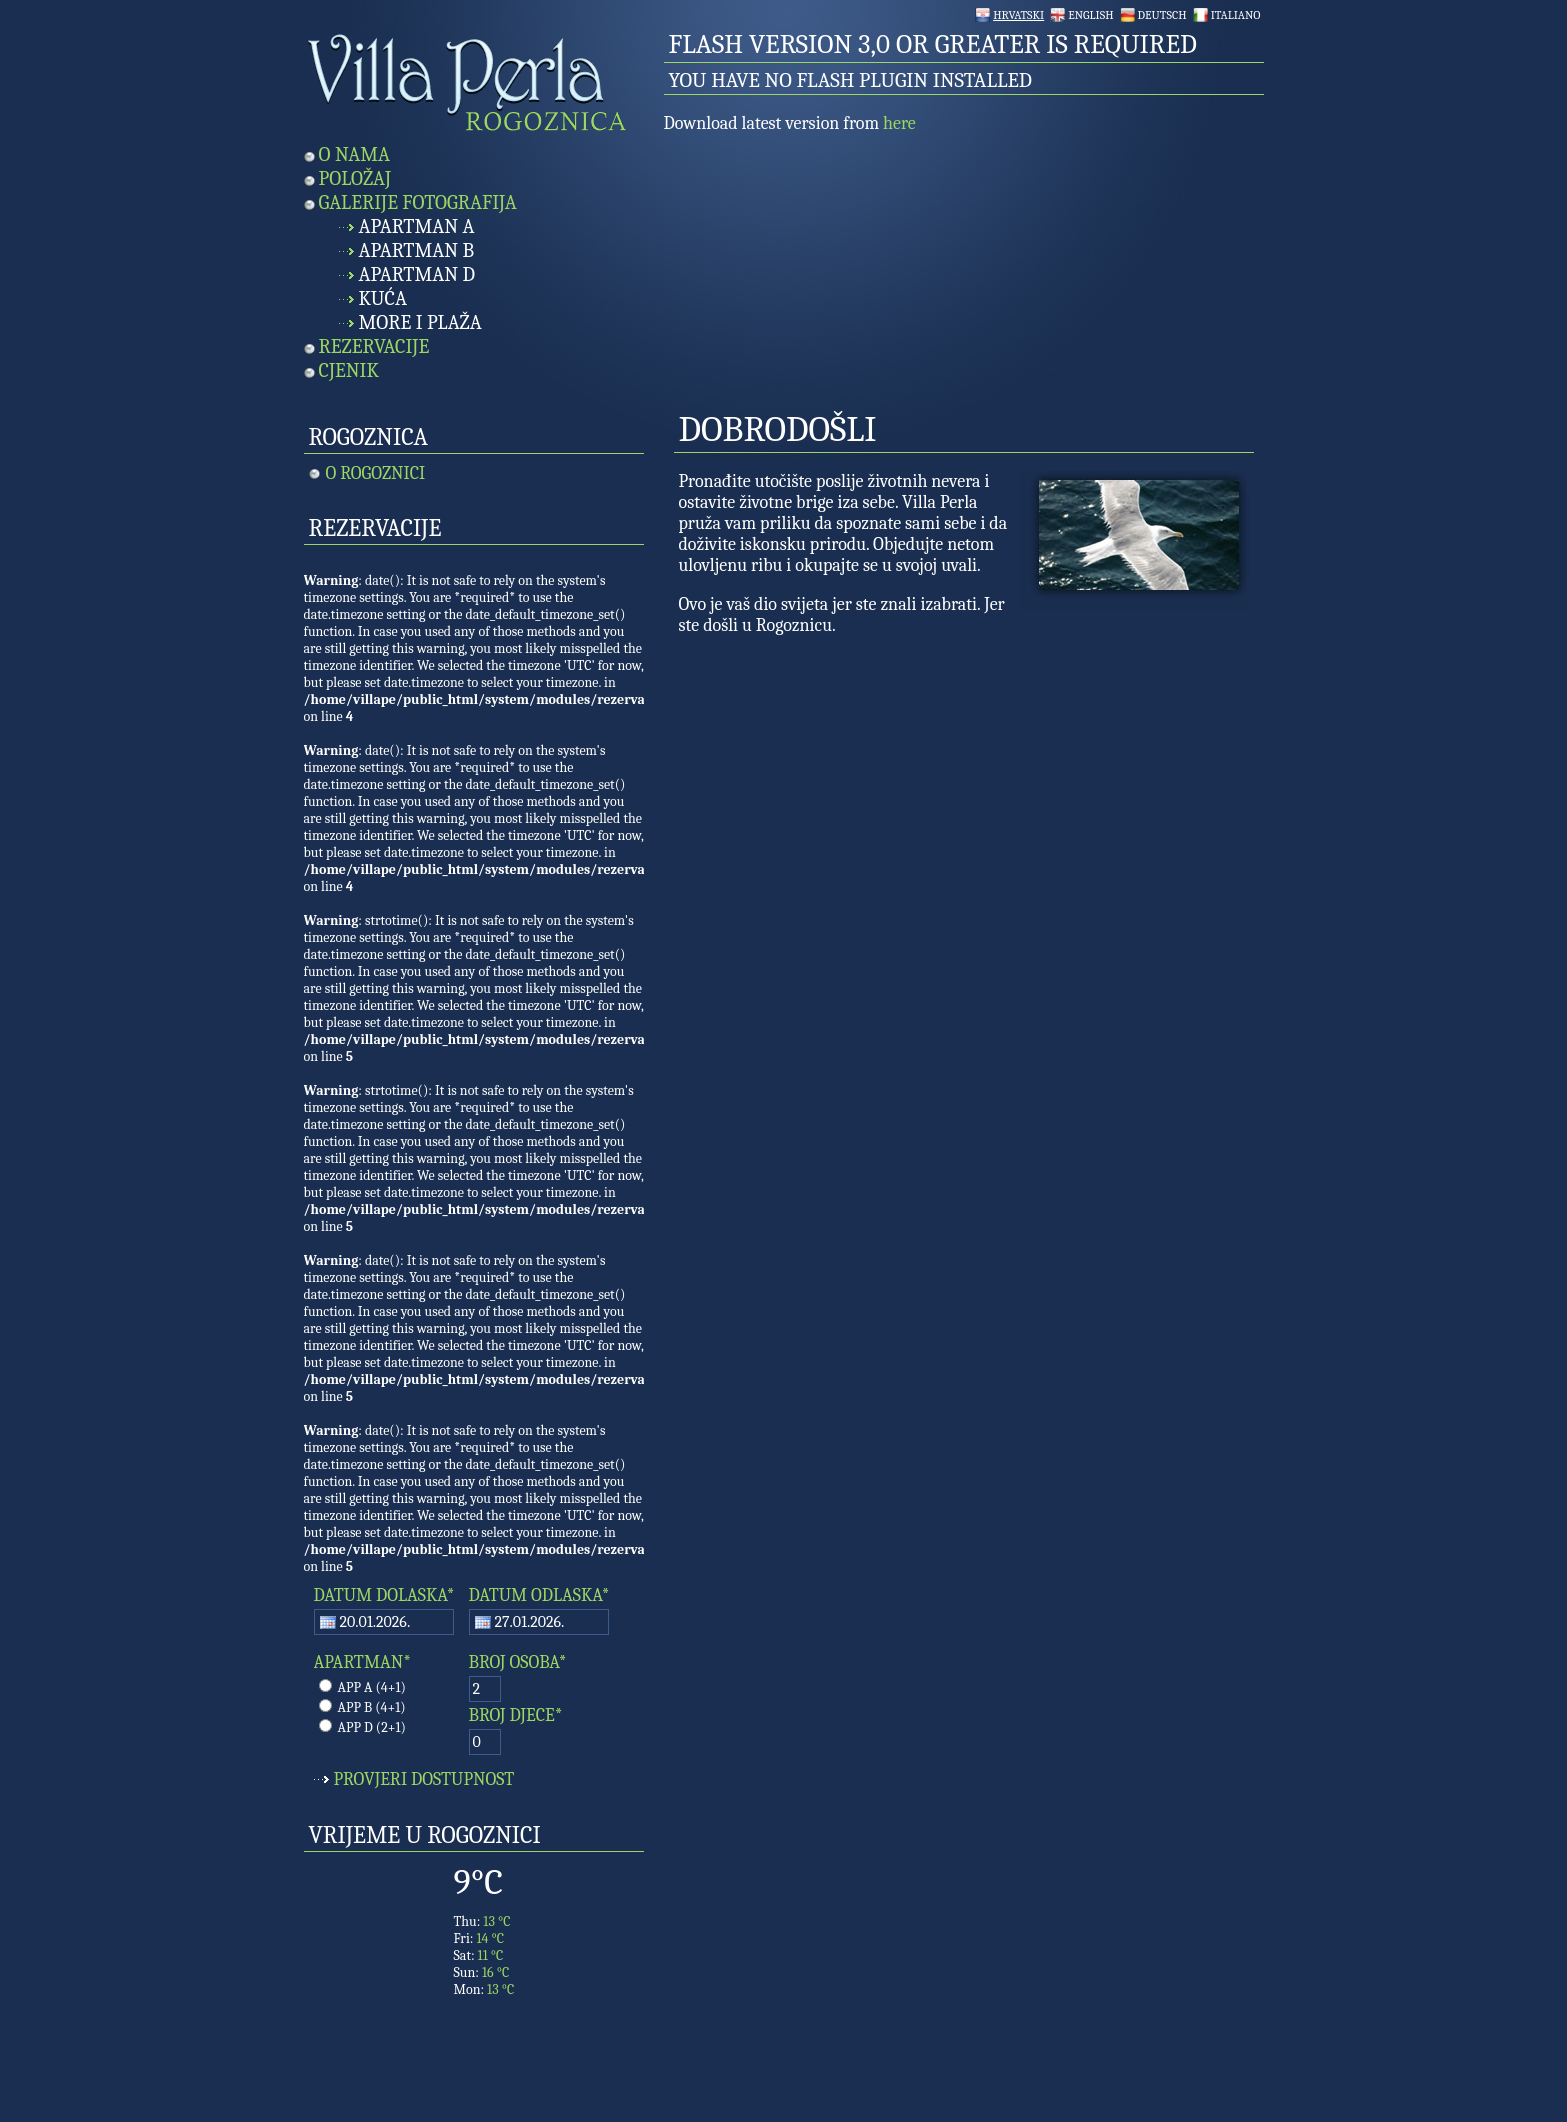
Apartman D (417, 274)
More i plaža (420, 322)
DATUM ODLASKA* (539, 1595)
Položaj (355, 178)
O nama (355, 154)
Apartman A (417, 226)
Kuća (383, 298)
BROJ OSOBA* (518, 1662)
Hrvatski (1018, 15)
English (1090, 15)
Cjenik (349, 370)
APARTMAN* (362, 1662)
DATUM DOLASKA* (384, 1595)
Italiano (1236, 15)
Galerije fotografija (418, 202)
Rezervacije (374, 346)
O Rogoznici (376, 474)
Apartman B (417, 250)
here (899, 123)
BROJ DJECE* (516, 1715)
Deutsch (1162, 15)
